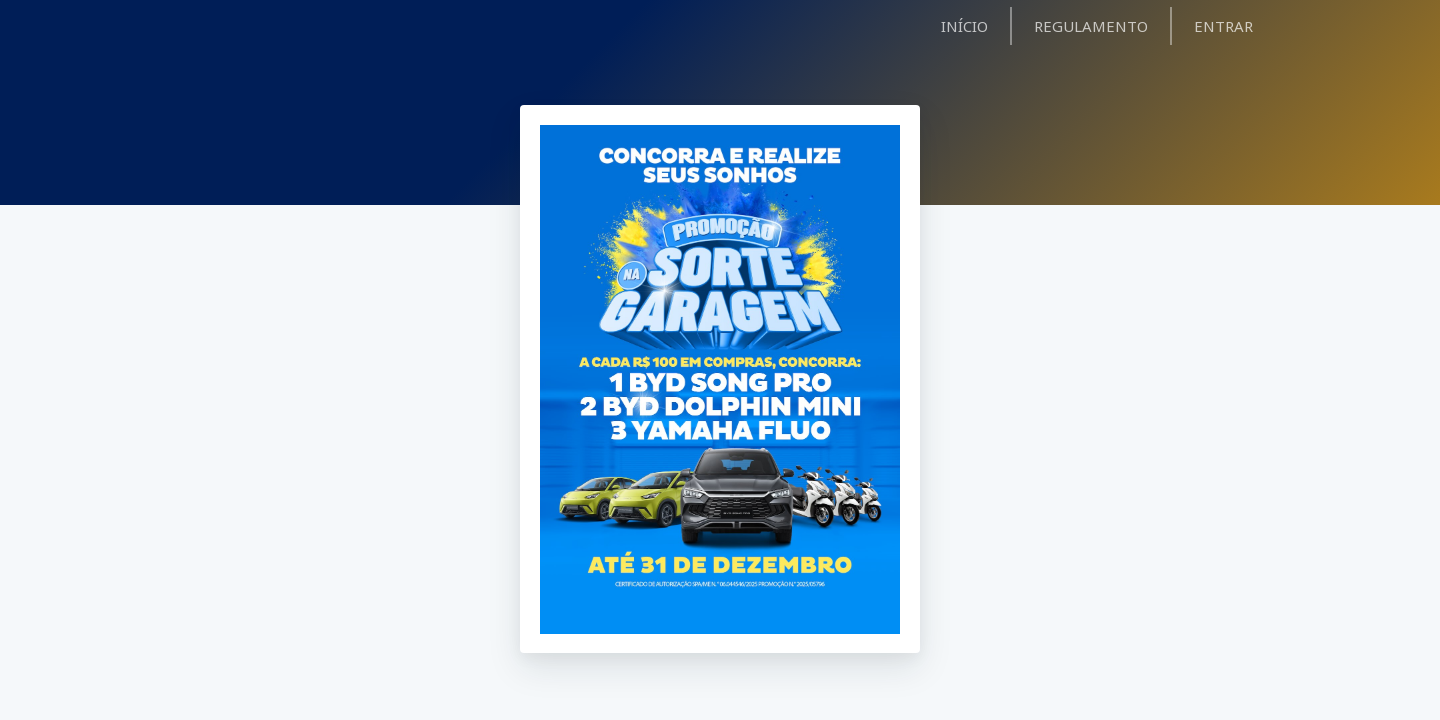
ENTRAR (1223, 26)
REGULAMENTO (1091, 26)
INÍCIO (964, 26)
